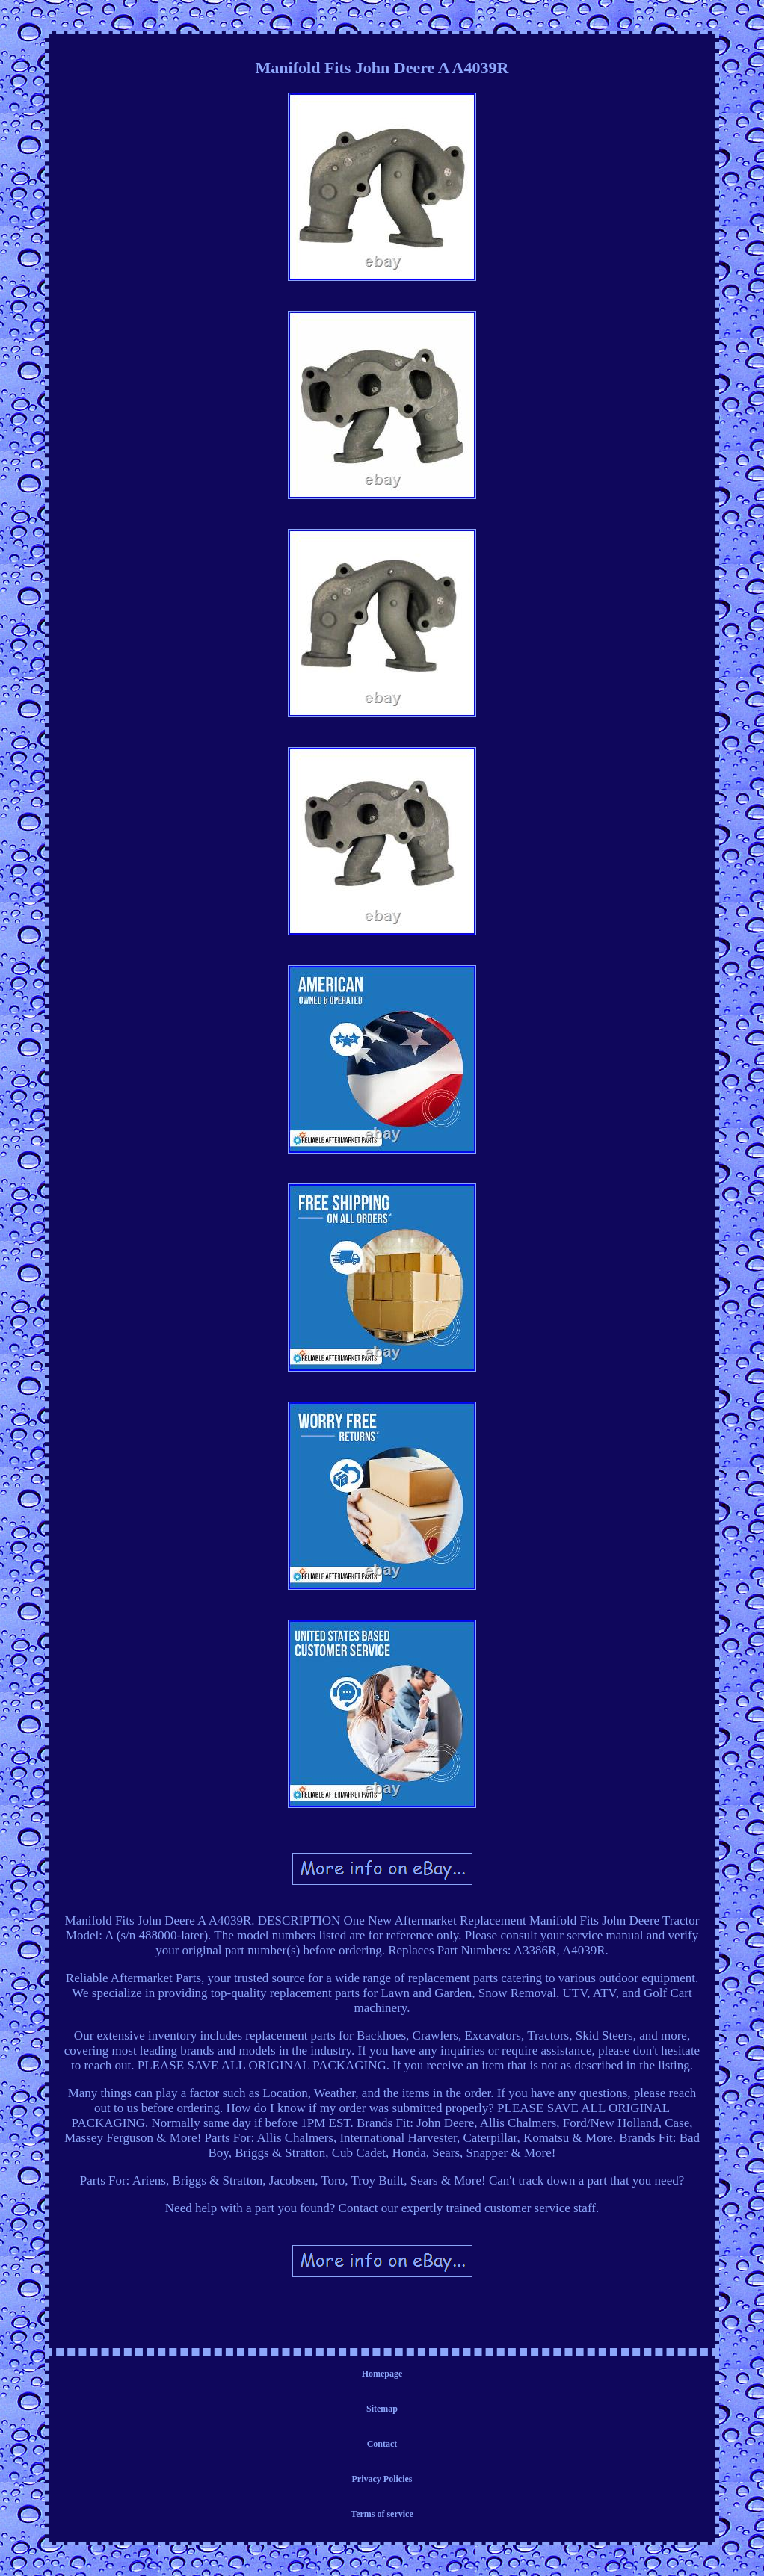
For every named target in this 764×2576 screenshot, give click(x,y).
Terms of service (382, 2514)
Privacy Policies (382, 2479)
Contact (382, 2444)
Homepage (382, 2373)
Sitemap (382, 2408)
